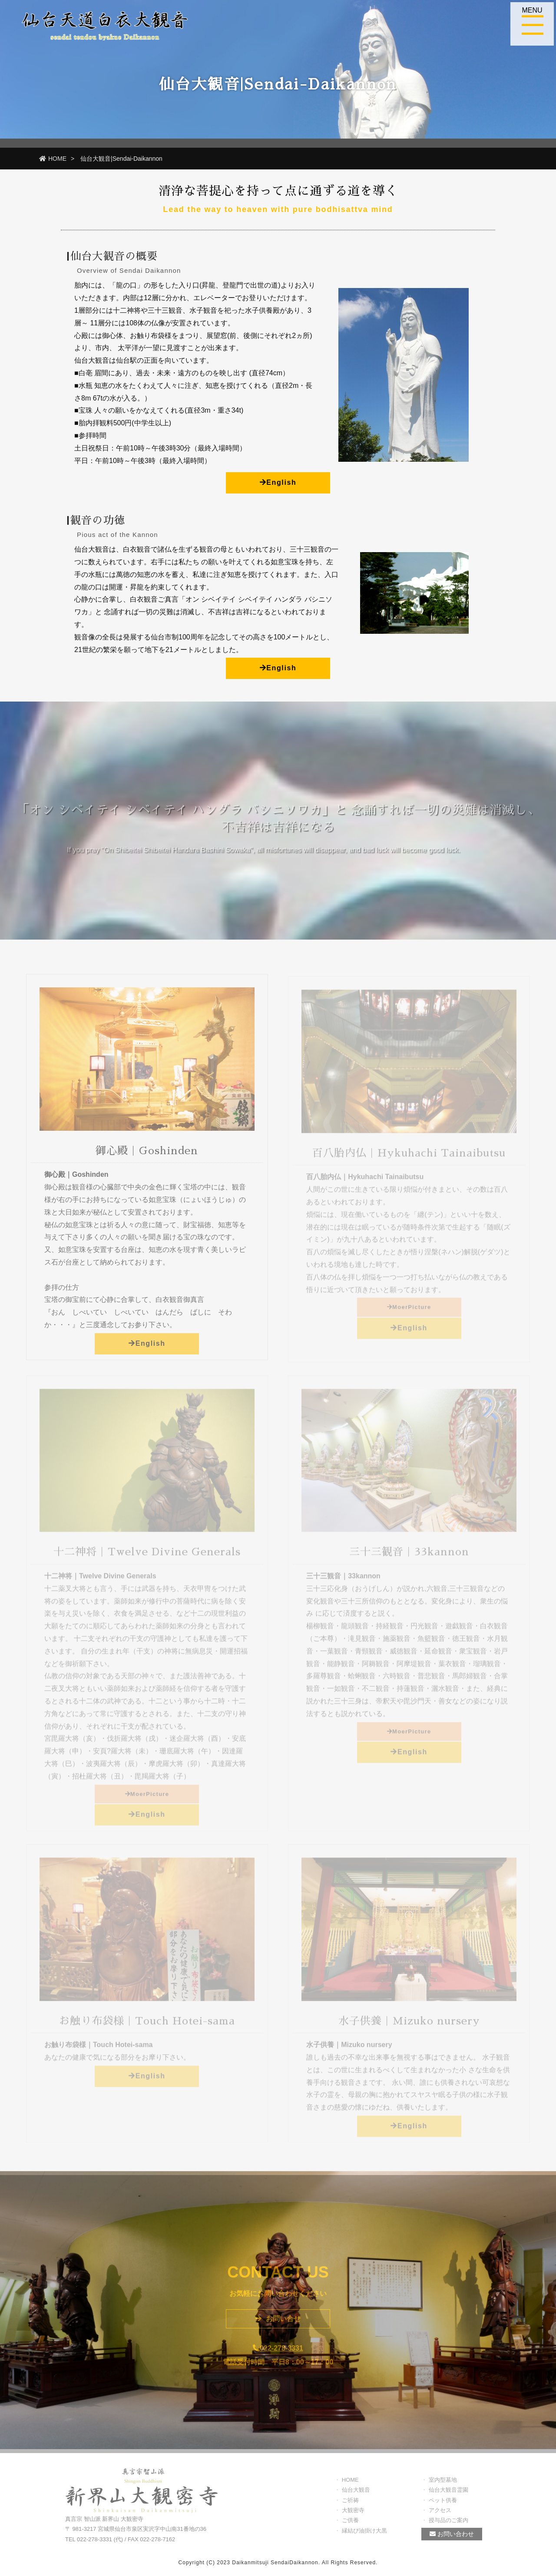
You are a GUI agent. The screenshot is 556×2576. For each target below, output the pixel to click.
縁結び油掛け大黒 (364, 2534)
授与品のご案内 (448, 2524)
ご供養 (350, 2524)
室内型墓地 (443, 2483)
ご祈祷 (350, 2503)
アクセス (440, 2514)
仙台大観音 (356, 2493)
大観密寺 (353, 2514)
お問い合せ (278, 2322)
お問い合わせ (452, 2537)
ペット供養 (443, 2503)
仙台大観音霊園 (448, 2493)
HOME (52, 158)
